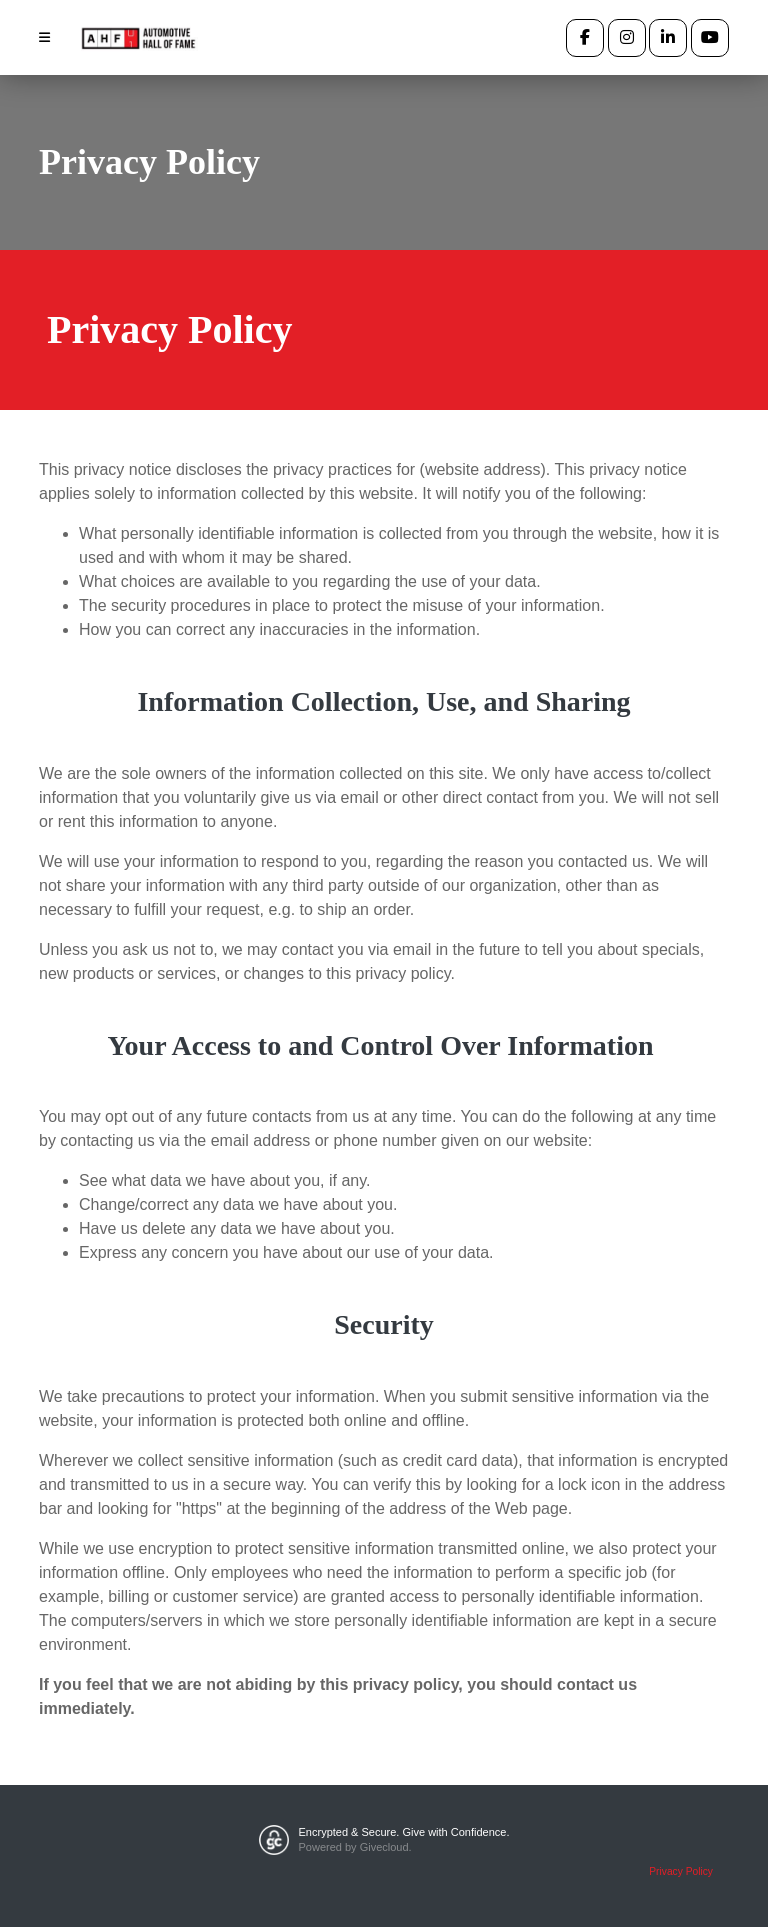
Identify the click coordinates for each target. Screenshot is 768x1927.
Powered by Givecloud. (355, 1847)
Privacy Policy (681, 1871)
